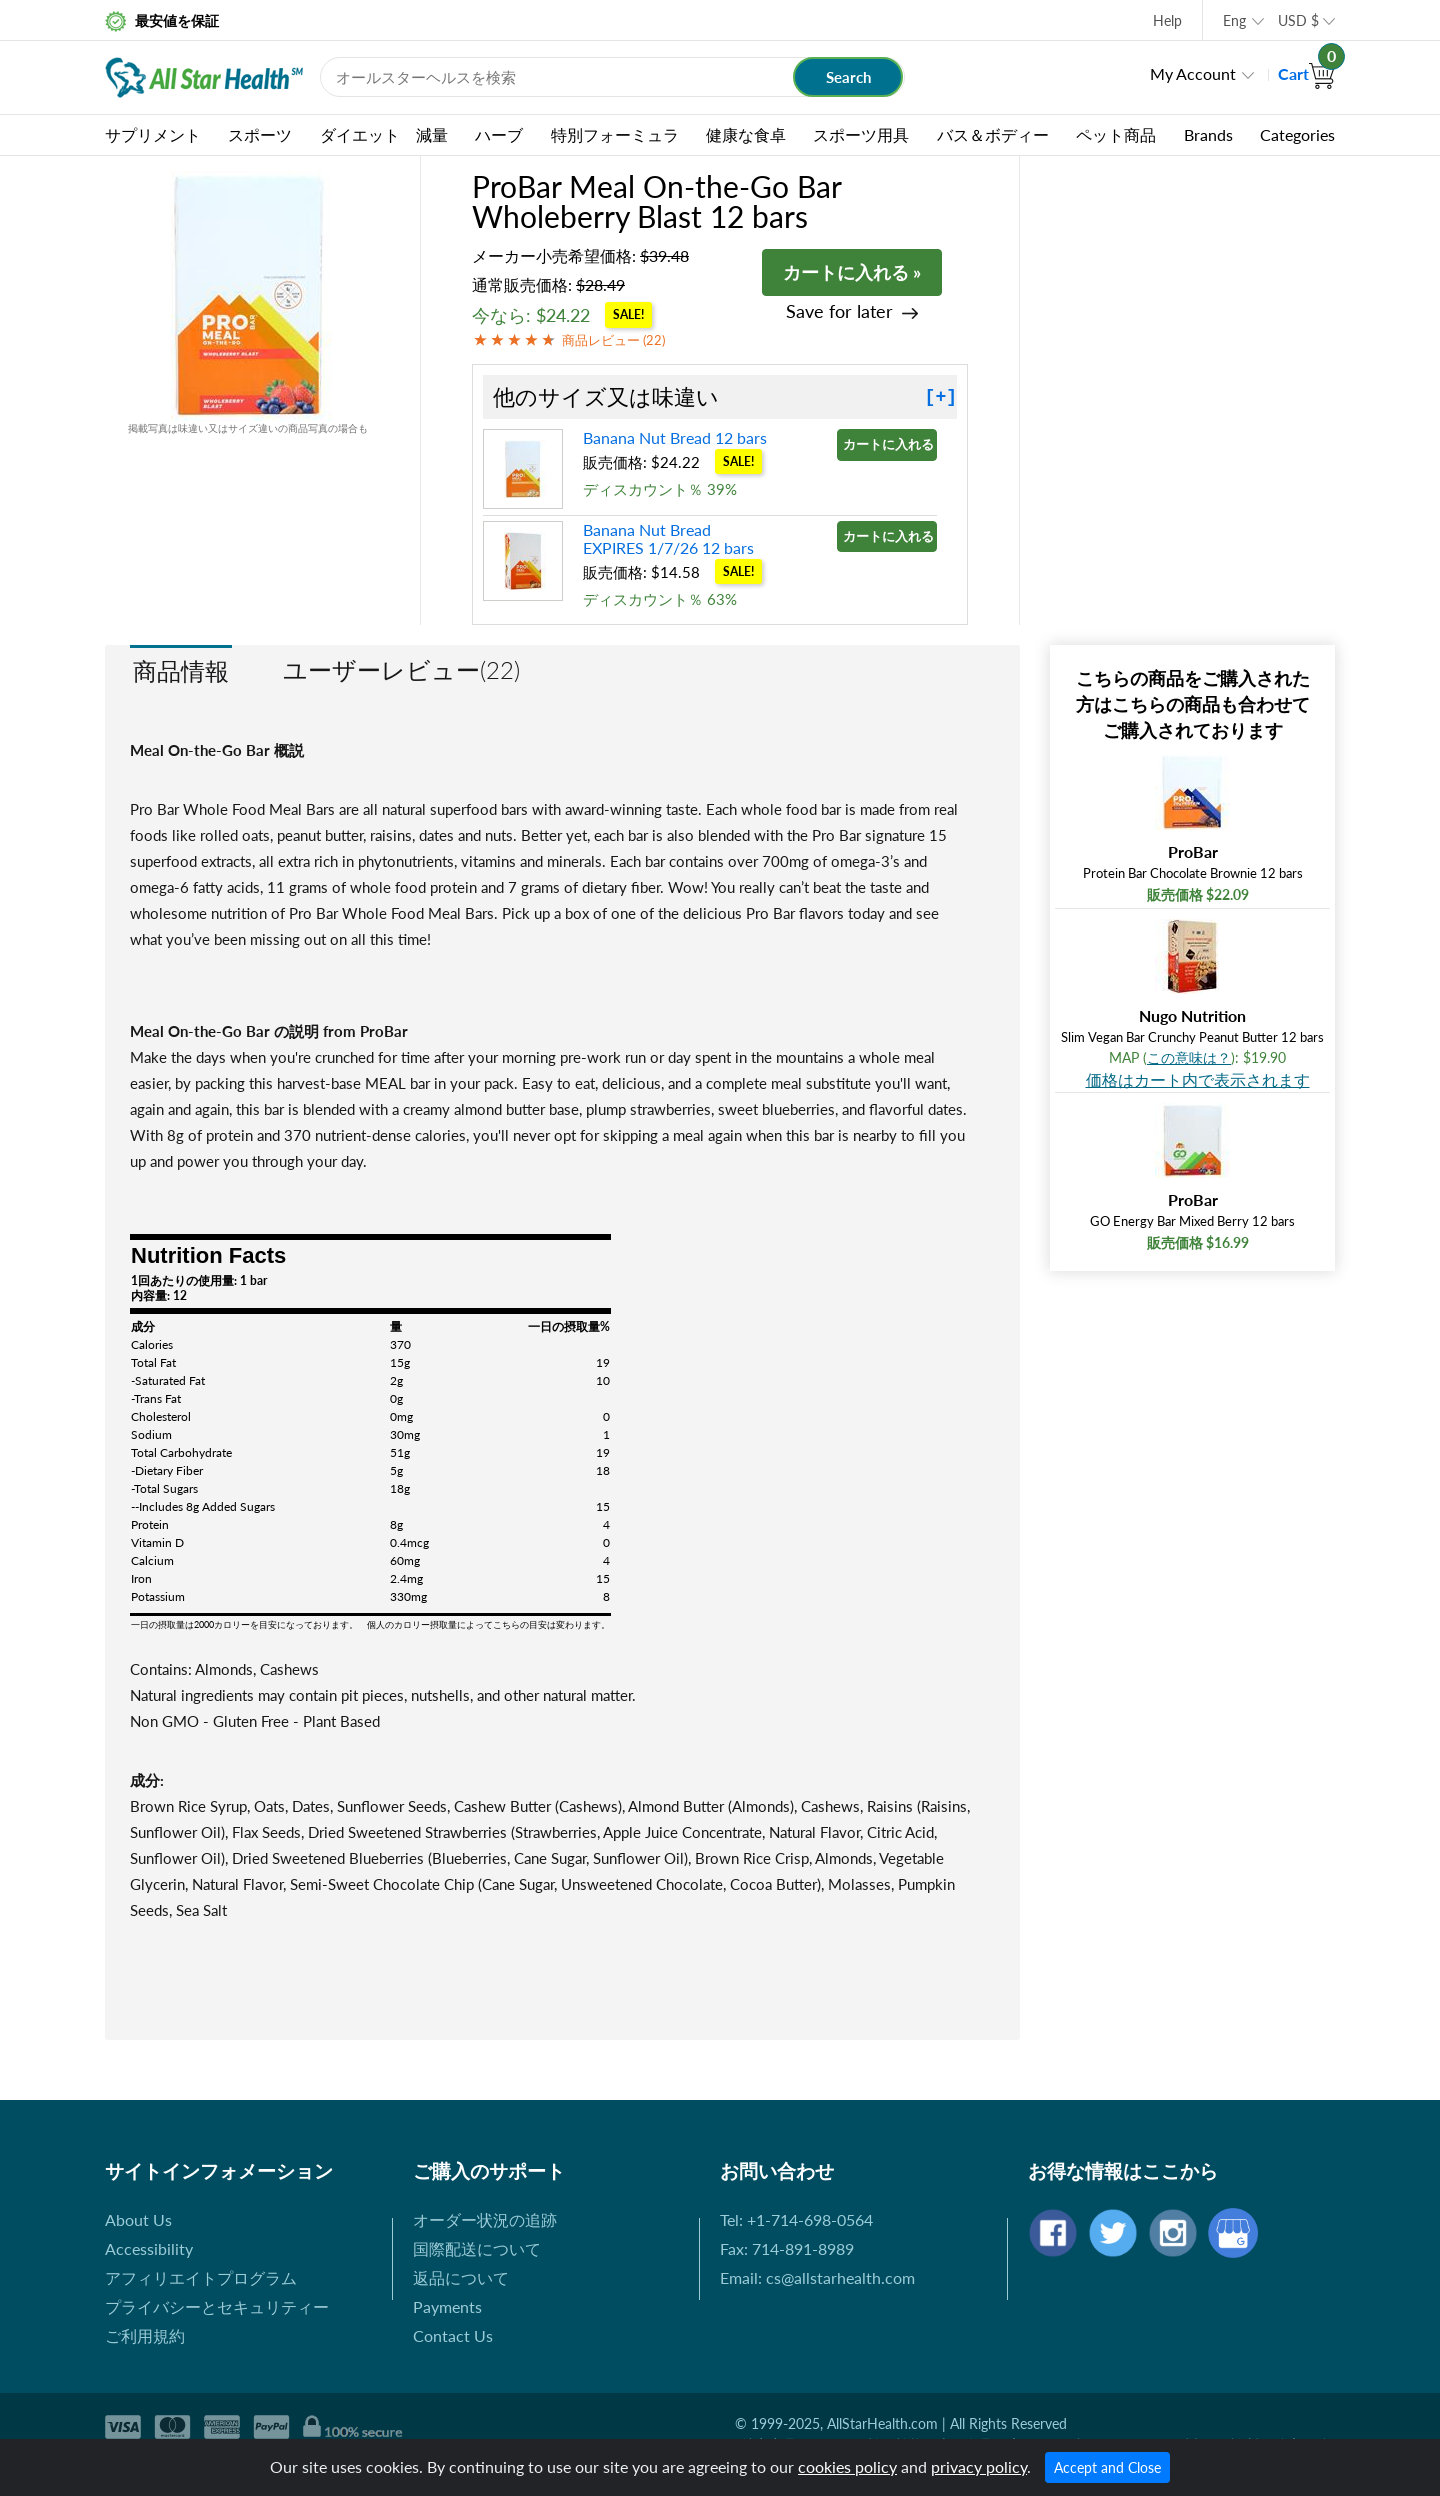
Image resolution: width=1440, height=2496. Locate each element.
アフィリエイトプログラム (201, 2277)
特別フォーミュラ (615, 134)
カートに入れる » (852, 272)
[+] (941, 397)
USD (1298, 20)
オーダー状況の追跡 (485, 2219)
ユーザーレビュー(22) (401, 669)
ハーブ (499, 134)
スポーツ (260, 134)
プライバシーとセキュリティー (217, 2306)
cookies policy (847, 2466)
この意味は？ (1189, 1057)
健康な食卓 (746, 134)
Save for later (839, 311)
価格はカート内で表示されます (1198, 1079)
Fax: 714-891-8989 (787, 2248)
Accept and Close (1107, 2467)
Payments (447, 2306)
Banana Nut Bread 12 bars (675, 437)
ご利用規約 (145, 2335)
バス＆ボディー (993, 134)
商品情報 (181, 670)
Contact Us (453, 2335)
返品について (461, 2277)
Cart (1306, 73)
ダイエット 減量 (384, 134)
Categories (1297, 134)
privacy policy (979, 2466)
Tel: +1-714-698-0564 (796, 2219)
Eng (1234, 20)
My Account (1193, 73)
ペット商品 (1116, 134)
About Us (138, 2219)
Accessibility (149, 2248)
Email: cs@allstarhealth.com (817, 2277)
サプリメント (153, 134)
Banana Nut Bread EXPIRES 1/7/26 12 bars (668, 538)
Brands (1208, 134)
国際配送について (477, 2248)
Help (1167, 20)
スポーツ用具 (861, 134)
